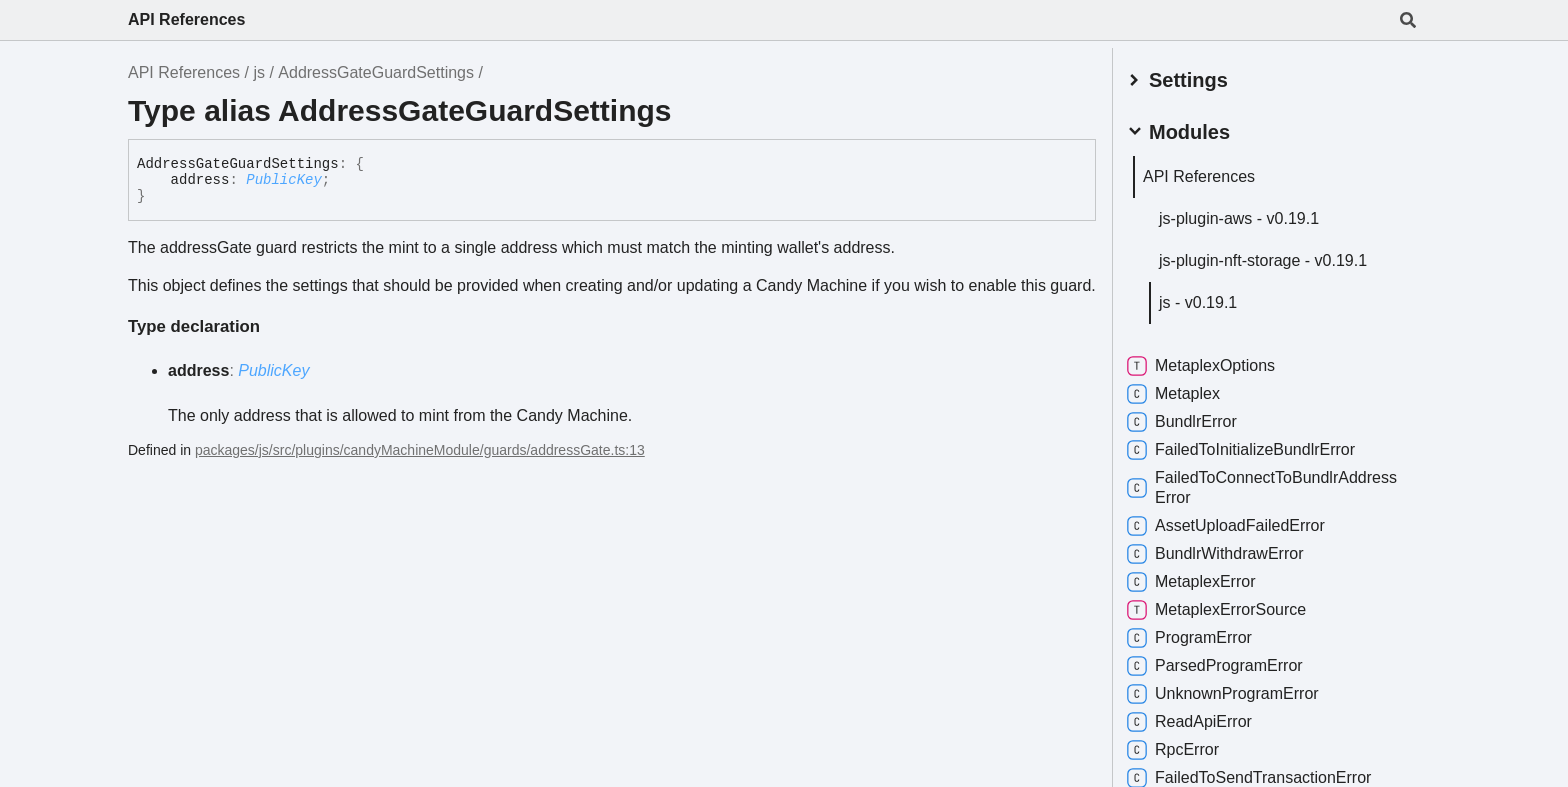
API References (186, 19)
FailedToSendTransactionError (1261, 774)
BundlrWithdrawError (1227, 550)
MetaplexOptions (1213, 362)
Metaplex (1185, 390)
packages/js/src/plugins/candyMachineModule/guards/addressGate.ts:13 (420, 450)
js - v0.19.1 (1210, 298)
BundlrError (1194, 418)
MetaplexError (1203, 578)
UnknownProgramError (1235, 690)
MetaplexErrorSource (1228, 606)
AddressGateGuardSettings (376, 72)
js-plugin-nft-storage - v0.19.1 (1275, 256)
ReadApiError (1201, 718)
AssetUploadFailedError (1238, 522)
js (259, 72)
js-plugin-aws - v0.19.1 (1251, 214)
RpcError (1185, 746)
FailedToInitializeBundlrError (1253, 446)
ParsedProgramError (1227, 662)
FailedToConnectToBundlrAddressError (1274, 483)
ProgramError (1201, 634)
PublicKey (284, 180)
